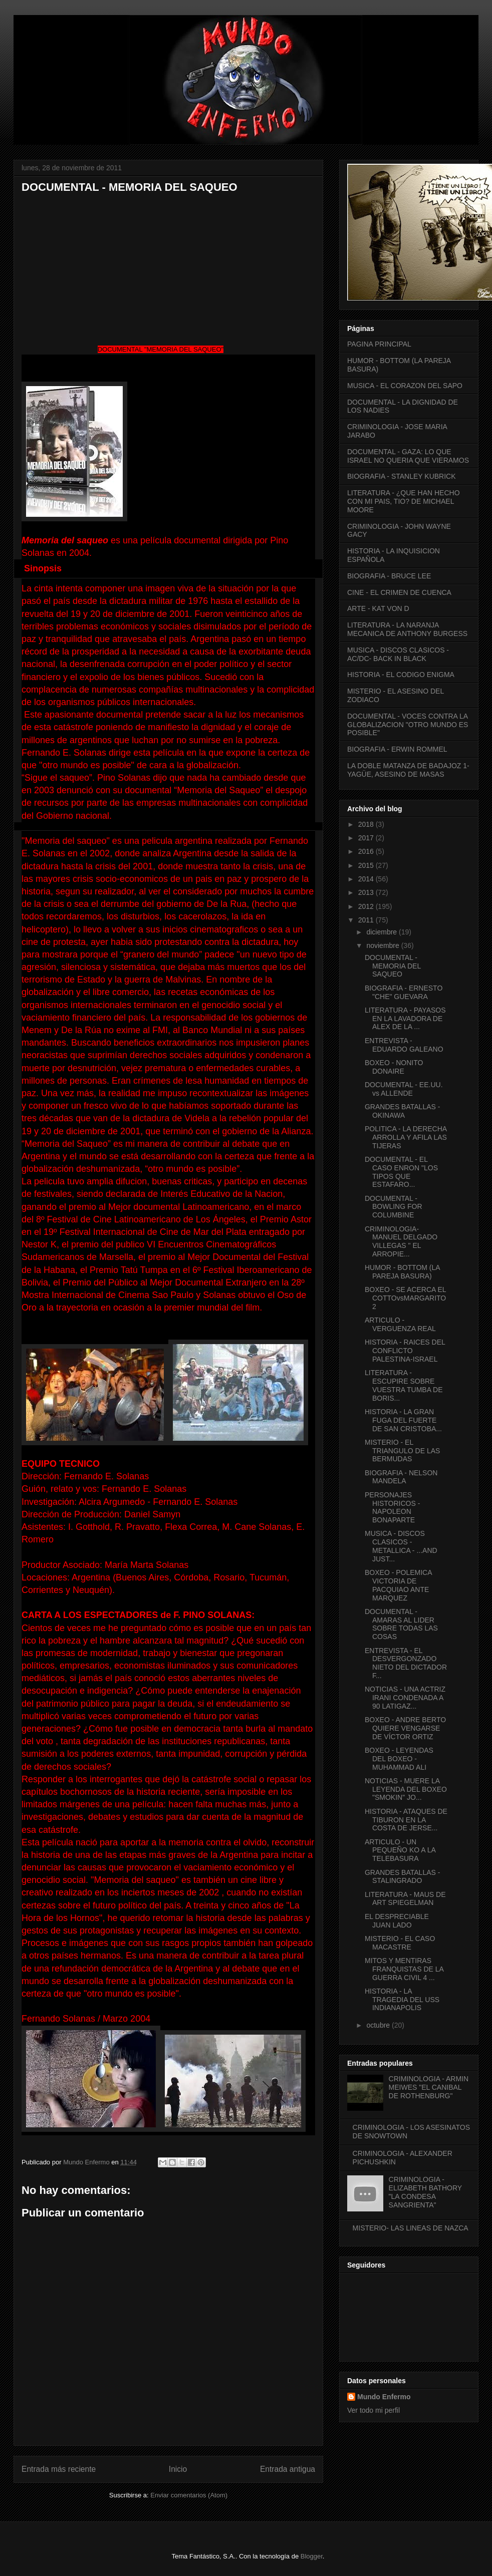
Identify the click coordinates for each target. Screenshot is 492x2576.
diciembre (382, 932)
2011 (367, 920)
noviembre (383, 945)
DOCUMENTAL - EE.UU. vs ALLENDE (404, 1089)
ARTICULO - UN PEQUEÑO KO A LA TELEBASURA (400, 1850)
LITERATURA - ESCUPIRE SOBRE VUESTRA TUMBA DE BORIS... (404, 1385)
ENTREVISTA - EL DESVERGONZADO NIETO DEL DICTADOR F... (406, 1663)
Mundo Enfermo (384, 2397)
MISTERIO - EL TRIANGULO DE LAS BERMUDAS (402, 1450)
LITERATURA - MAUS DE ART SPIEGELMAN (405, 1898)
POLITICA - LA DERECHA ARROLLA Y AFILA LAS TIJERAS (406, 1137)
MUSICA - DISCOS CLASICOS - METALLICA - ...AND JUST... (401, 1545)
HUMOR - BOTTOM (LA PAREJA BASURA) (402, 1271)
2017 (367, 838)
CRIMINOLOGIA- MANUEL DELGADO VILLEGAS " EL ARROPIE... (401, 1241)
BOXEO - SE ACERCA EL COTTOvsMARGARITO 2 (405, 1298)
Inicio (178, 2469)
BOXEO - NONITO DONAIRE (394, 1067)
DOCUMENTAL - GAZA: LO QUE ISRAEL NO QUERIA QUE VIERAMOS (408, 456)
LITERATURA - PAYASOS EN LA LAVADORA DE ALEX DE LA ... (405, 1018)
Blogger (312, 2556)
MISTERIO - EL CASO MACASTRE (400, 1943)
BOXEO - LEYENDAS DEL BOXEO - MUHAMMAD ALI (399, 1758)
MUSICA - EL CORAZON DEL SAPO (404, 386)
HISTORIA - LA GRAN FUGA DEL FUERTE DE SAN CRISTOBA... (403, 1420)
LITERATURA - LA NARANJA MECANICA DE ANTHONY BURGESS (407, 629)
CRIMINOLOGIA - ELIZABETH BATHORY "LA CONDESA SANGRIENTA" (425, 2191)
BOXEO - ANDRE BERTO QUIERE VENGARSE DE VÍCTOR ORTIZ (405, 1728)
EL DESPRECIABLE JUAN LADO (397, 1920)
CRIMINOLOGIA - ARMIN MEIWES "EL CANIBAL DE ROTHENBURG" (428, 2087)
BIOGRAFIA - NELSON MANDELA (401, 1477)
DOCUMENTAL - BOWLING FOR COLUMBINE (393, 1206)
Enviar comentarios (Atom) (188, 2495)
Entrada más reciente (59, 2469)
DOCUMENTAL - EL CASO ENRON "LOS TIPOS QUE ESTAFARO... (401, 1171)
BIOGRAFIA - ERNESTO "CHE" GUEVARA (403, 992)
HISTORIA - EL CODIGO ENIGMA (400, 675)
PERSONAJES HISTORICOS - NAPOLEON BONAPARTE (392, 1507)
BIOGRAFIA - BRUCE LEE (389, 576)
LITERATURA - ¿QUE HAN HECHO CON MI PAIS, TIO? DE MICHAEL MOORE (403, 501)
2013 (367, 892)
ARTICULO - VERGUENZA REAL (400, 1324)
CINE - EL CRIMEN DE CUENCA (399, 592)
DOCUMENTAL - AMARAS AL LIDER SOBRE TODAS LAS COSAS (401, 1624)
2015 (367, 865)
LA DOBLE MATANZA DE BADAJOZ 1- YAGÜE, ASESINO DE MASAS (408, 770)
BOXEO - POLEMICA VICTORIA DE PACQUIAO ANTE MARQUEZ (398, 1584)
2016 (367, 851)
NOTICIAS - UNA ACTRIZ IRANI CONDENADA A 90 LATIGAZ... (405, 1697)
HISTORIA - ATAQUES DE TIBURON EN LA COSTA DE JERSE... (406, 1819)
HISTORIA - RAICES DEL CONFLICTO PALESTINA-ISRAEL (405, 1350)
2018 (367, 824)
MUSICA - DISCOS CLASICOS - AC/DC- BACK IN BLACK (398, 654)
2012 (367, 906)
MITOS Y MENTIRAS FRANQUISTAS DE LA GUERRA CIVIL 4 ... (404, 1969)
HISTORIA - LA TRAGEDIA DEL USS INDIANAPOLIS (402, 1999)
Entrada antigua (287, 2469)
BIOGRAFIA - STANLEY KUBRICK (401, 476)
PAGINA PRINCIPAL (379, 344)
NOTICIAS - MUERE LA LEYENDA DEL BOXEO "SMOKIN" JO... (406, 1789)
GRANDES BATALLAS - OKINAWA (402, 1111)
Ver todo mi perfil (373, 2410)
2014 (367, 879)
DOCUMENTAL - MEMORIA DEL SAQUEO (393, 966)
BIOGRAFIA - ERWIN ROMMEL (397, 749)
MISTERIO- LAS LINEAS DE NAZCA (410, 2228)
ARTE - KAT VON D (378, 608)
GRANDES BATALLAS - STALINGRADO (402, 1876)
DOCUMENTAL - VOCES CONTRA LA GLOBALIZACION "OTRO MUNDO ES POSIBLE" (407, 724)
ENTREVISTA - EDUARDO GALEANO (404, 1045)
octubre (379, 2025)
